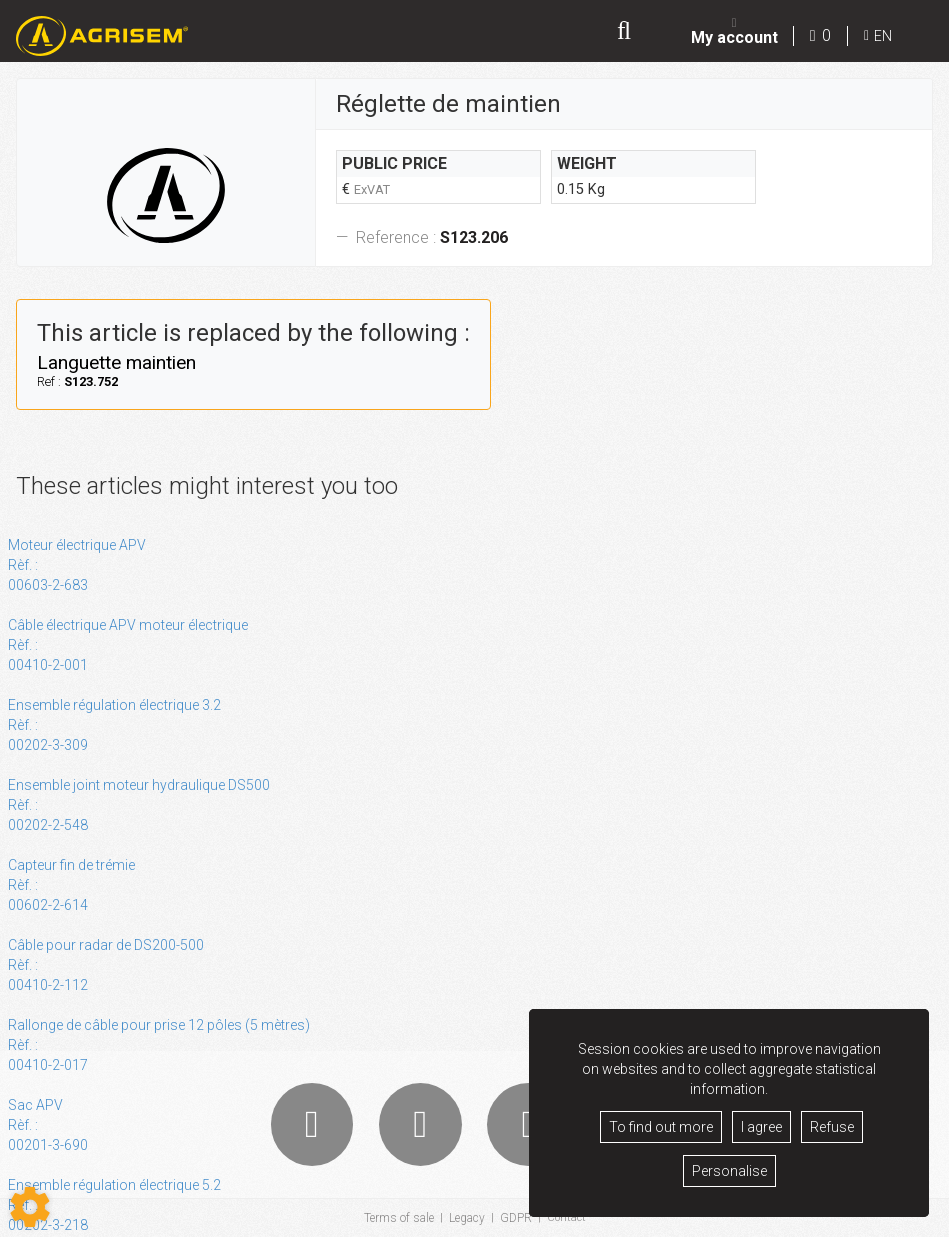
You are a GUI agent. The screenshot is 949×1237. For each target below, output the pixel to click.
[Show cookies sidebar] (30, 1207)
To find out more (661, 1127)
